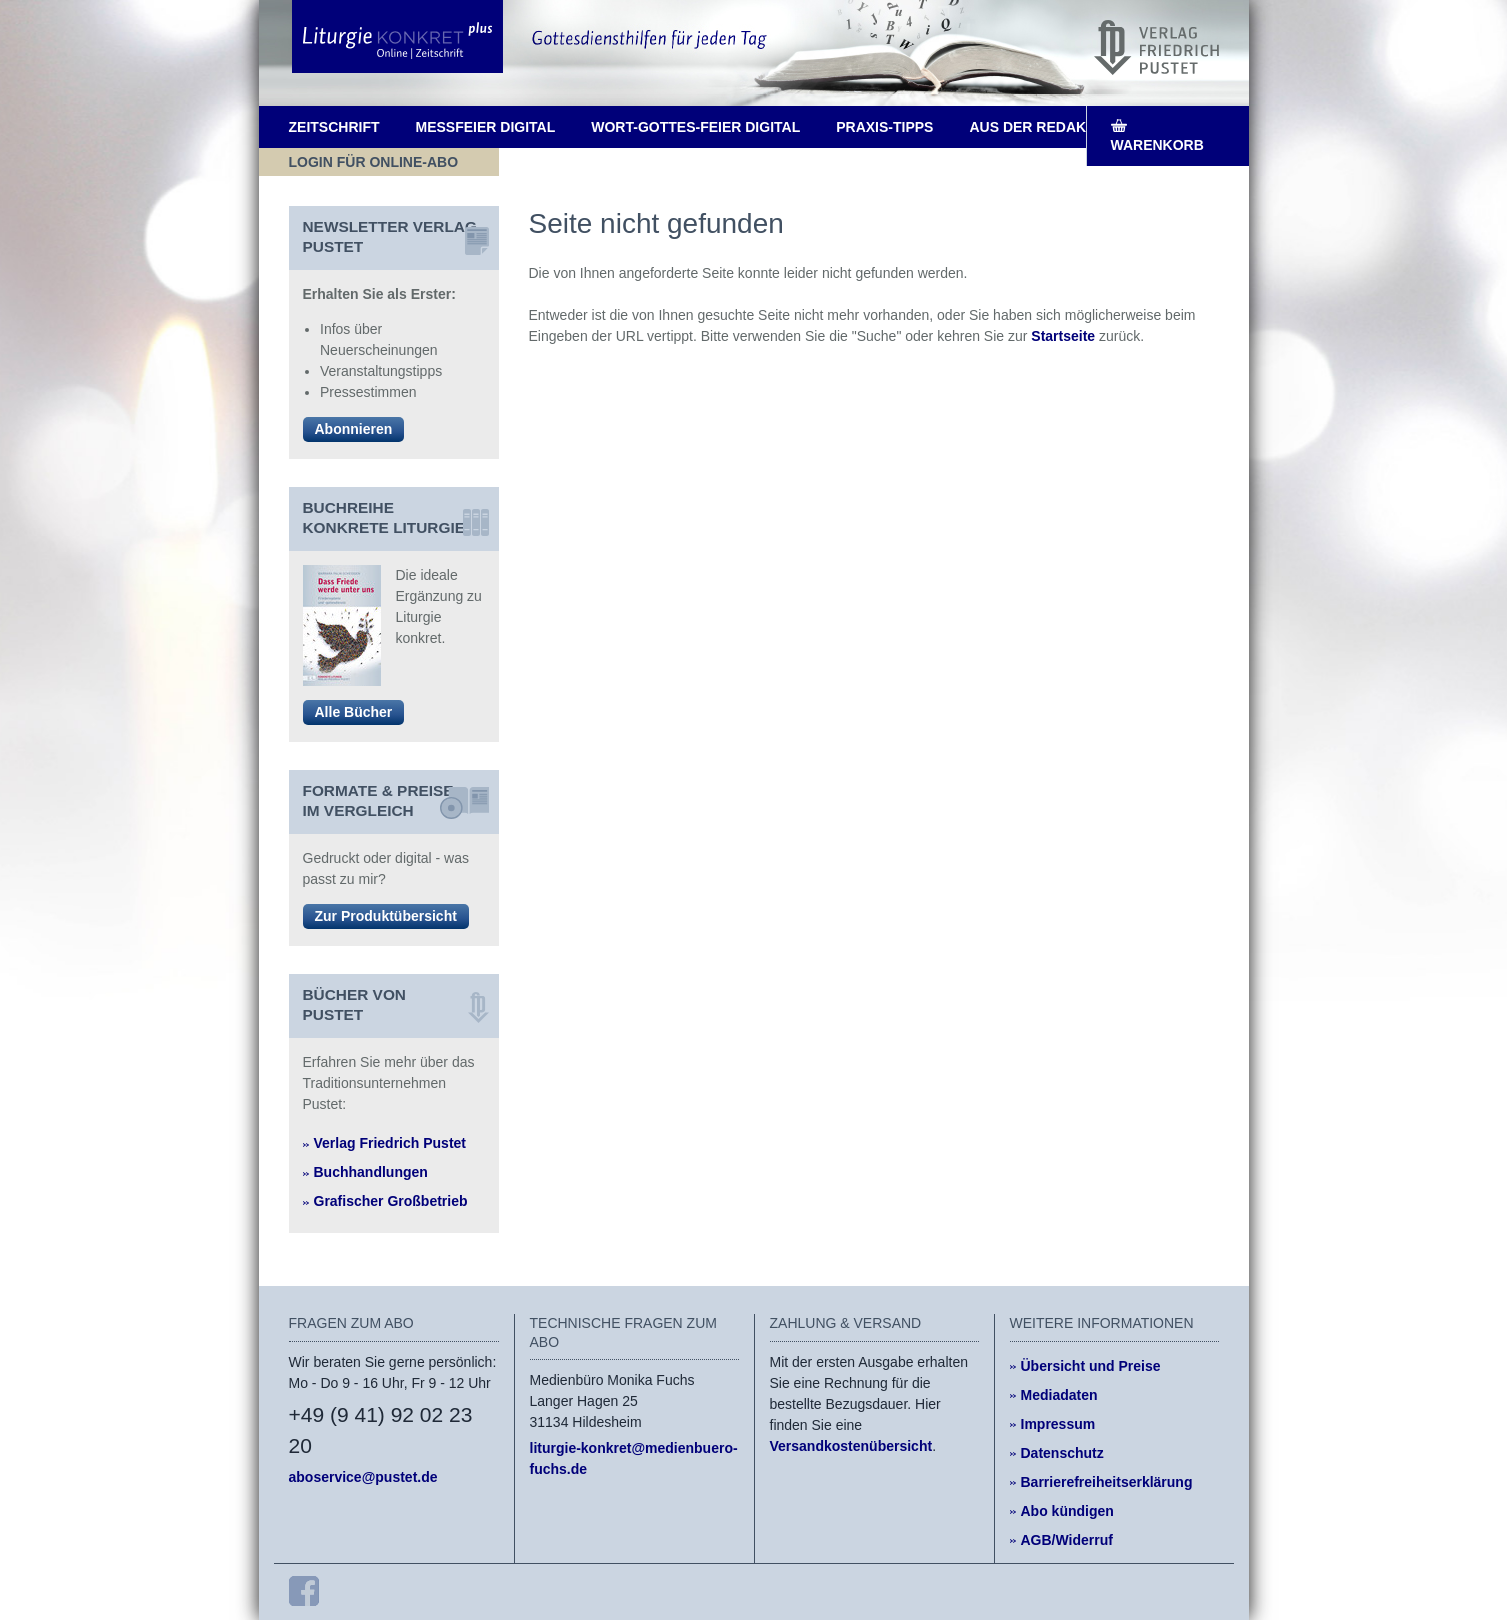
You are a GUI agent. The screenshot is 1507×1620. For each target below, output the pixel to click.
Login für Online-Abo (374, 162)
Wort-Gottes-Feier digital (695, 127)
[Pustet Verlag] (1156, 47)
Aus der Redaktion (1044, 127)
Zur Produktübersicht (386, 916)
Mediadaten (1059, 1395)
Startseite (1063, 336)
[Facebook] (304, 1591)
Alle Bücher (354, 712)
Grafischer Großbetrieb (391, 1201)
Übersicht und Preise (1091, 1366)
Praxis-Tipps (884, 127)
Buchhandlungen (371, 1172)
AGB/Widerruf (1067, 1540)
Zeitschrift (334, 127)
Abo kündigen (1067, 1511)
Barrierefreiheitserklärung (1107, 1482)
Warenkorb (1157, 145)
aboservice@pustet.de (363, 1477)
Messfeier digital (486, 127)
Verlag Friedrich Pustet (390, 1143)
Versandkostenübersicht (851, 1446)
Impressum (1058, 1424)
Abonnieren (354, 429)
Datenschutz (1062, 1453)
